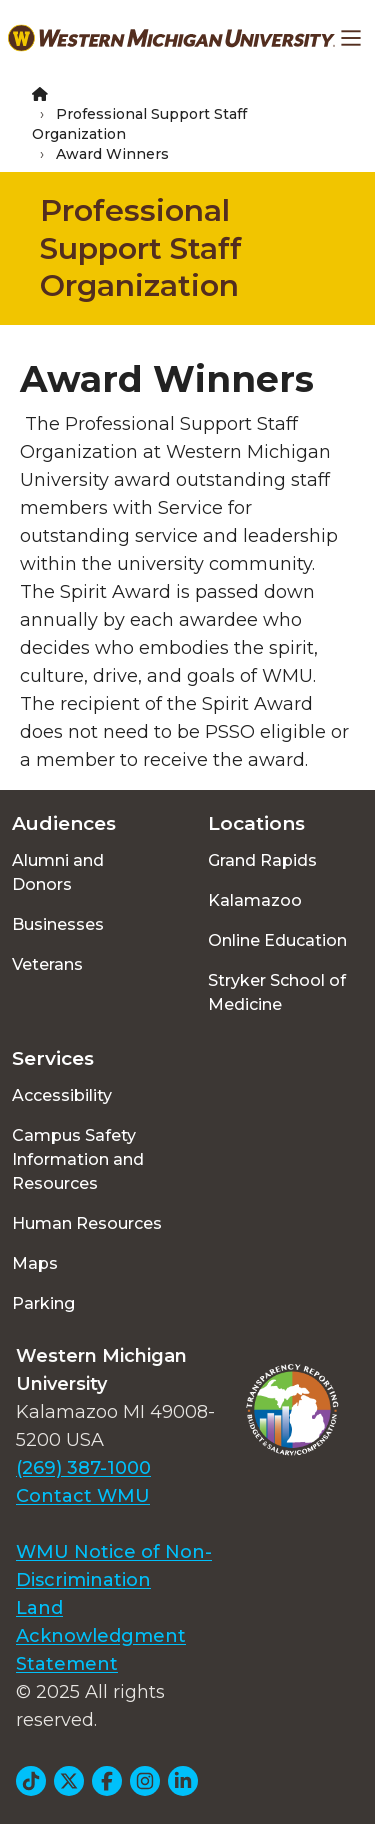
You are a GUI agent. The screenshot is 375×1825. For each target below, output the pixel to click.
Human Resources (87, 1223)
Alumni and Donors (58, 872)
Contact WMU (83, 1496)
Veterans (47, 964)
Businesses (58, 924)
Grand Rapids (262, 860)
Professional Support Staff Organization (141, 248)
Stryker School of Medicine (277, 992)
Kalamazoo (255, 900)
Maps (35, 1263)
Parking (43, 1303)
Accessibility (62, 1095)
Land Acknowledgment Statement (101, 1636)
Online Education (277, 940)
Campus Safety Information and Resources (78, 1159)
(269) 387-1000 (83, 1468)
